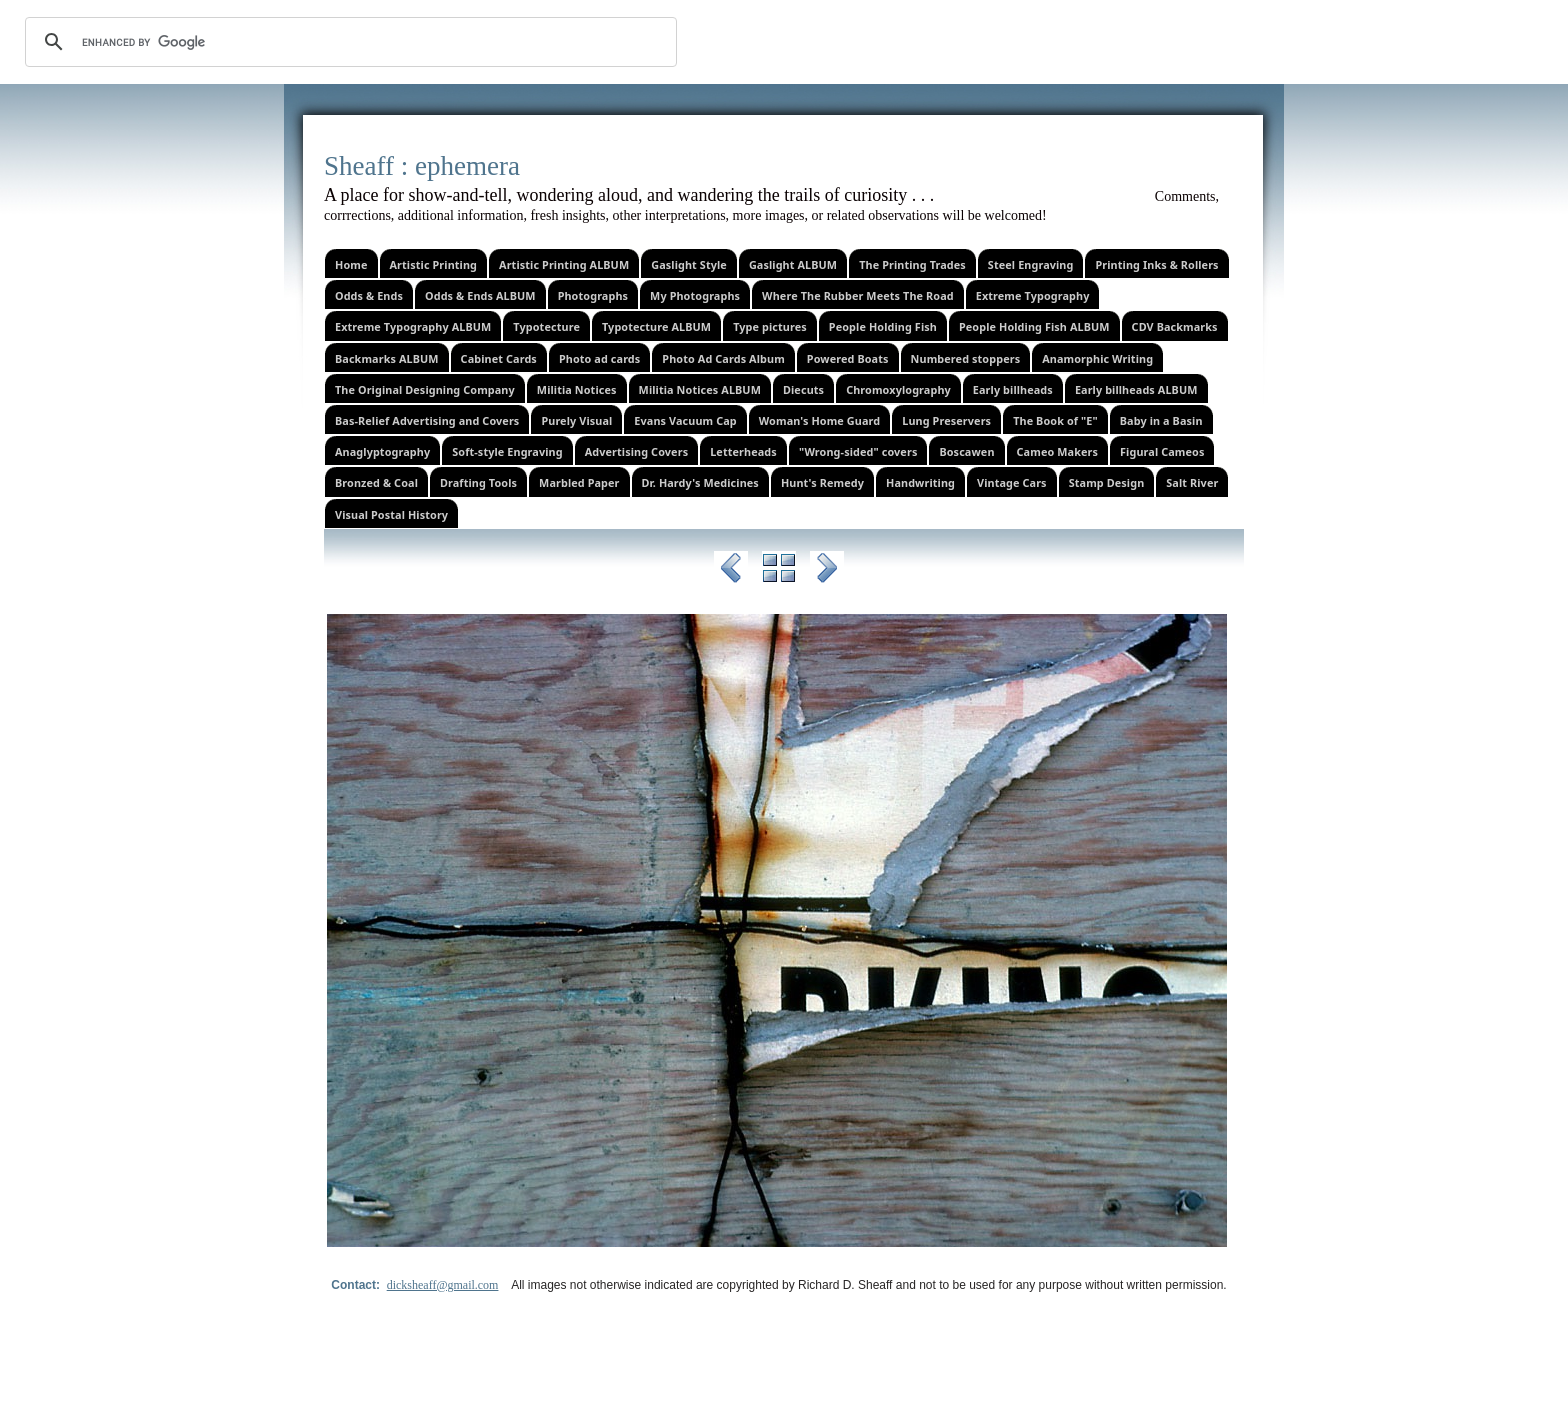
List (779, 571)
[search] (348, 42)
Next (827, 571)
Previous (731, 571)
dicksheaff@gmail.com (443, 1285)
